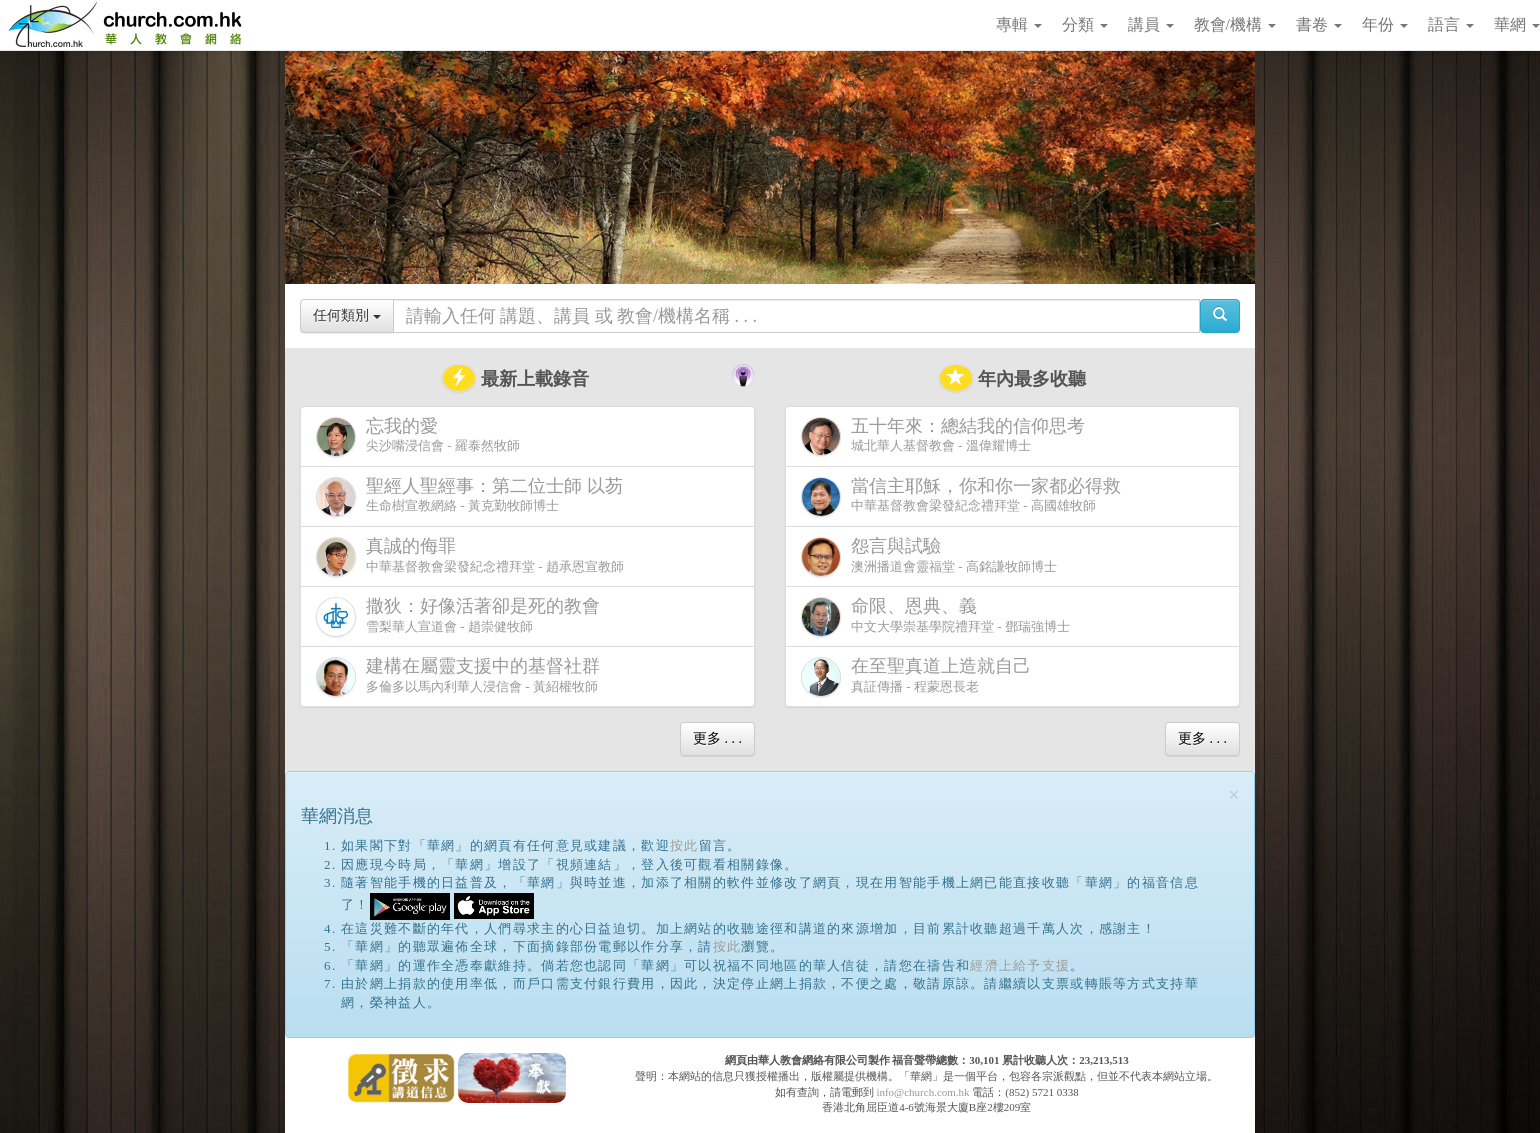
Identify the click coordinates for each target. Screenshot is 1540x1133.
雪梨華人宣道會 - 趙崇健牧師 (462, 616)
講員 (1151, 24)
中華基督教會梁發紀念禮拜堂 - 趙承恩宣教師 (470, 556)
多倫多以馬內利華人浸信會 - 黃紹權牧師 (462, 676)
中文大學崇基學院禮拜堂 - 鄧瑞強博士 (935, 616)
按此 (684, 845)
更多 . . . (717, 738)
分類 (1085, 24)
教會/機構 (1235, 24)
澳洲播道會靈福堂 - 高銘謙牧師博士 (929, 556)
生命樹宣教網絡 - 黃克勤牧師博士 (473, 496)
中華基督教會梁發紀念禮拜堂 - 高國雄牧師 (965, 496)
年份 (1385, 24)
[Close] (1234, 795)
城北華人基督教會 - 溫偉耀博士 (947, 436)
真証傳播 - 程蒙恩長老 (920, 676)
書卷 (1319, 24)
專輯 (1019, 24)
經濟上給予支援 (1020, 965)
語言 (1451, 24)
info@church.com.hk (922, 1092)
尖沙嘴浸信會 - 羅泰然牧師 (418, 436)
